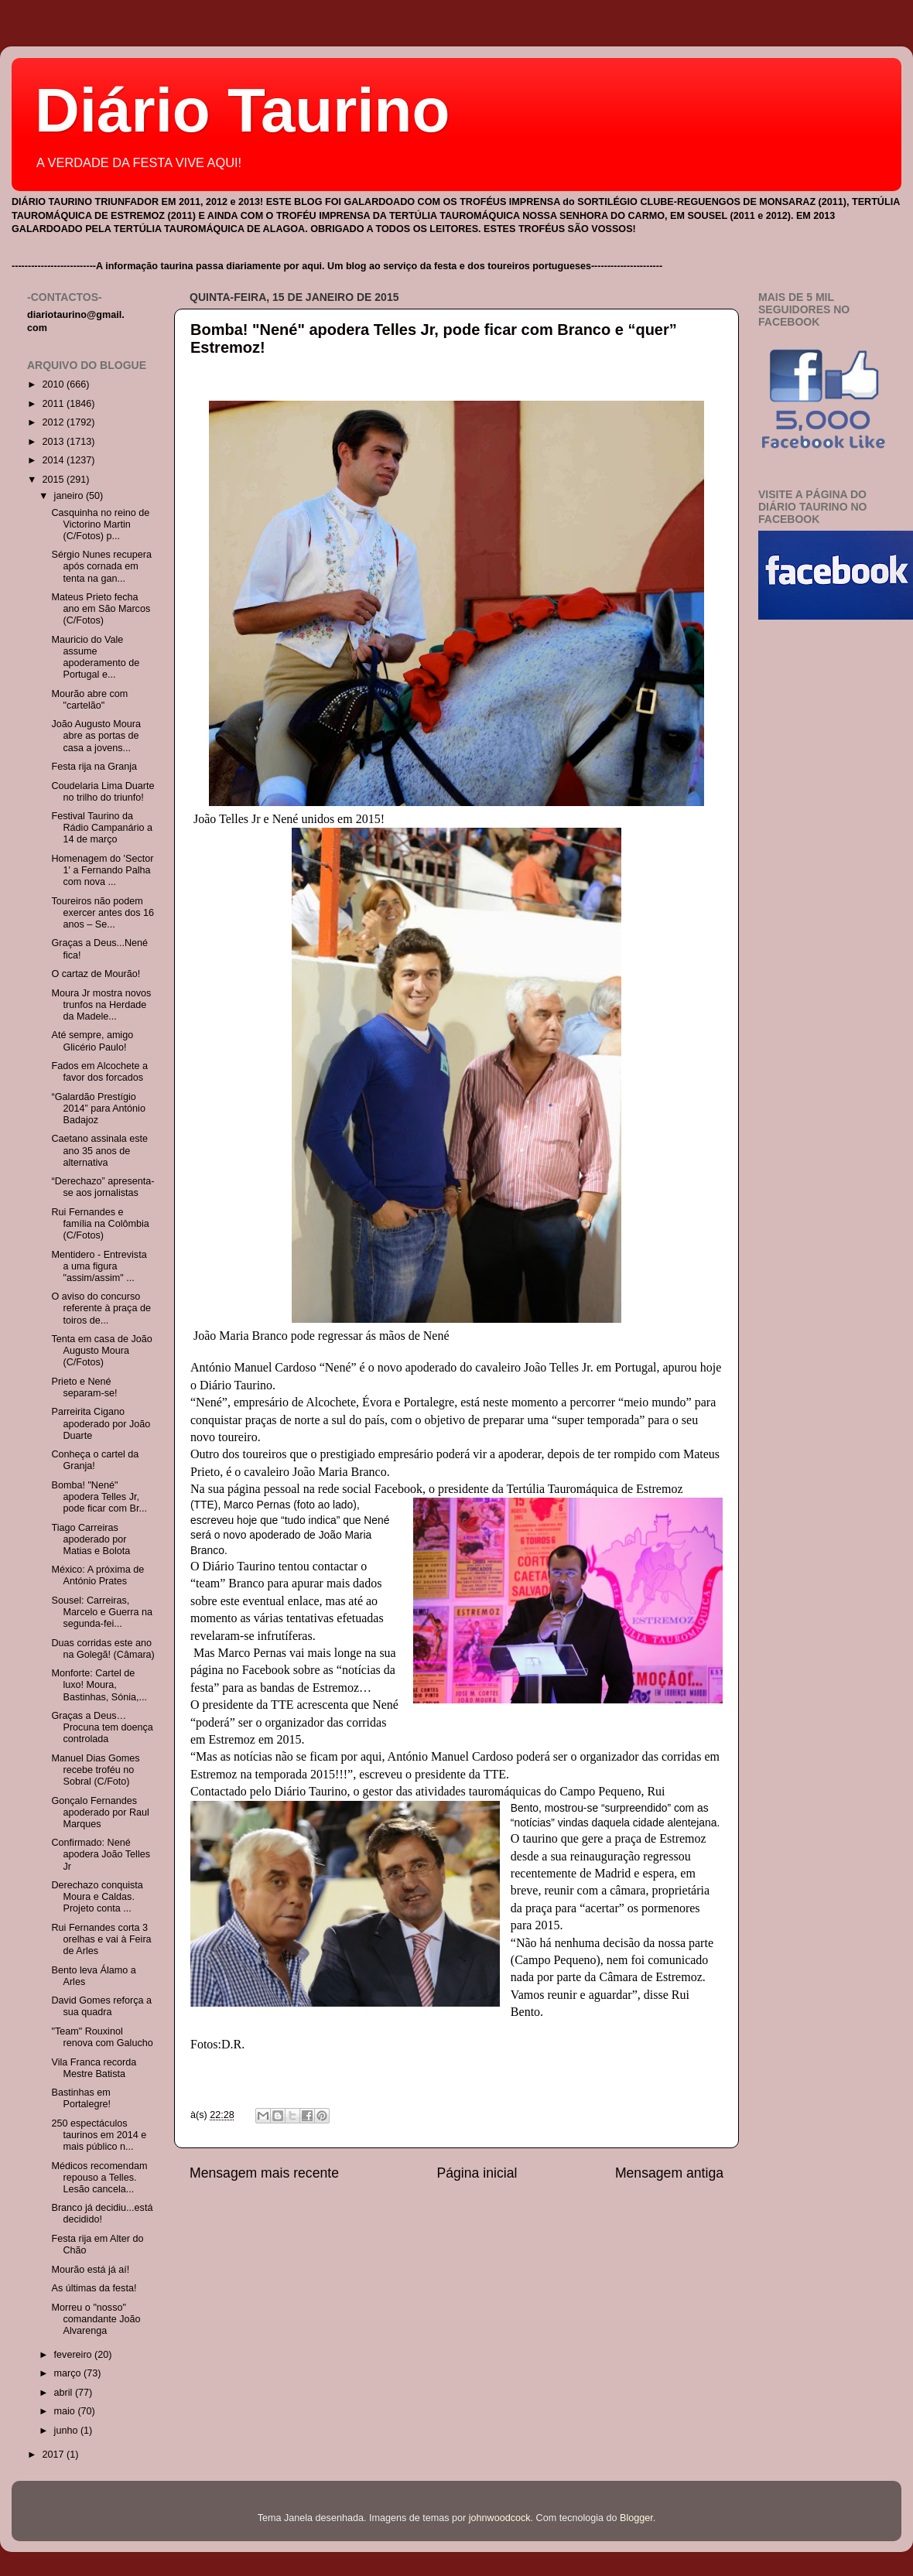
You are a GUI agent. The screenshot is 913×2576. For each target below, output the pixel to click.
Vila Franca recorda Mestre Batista (93, 2068)
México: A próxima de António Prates (97, 1575)
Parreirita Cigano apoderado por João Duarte (100, 1423)
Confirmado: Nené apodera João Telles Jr (100, 1854)
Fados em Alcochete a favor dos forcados (99, 1072)
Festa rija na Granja (94, 766)
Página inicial (477, 2173)
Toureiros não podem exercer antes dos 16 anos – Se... (102, 913)
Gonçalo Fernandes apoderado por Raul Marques (100, 1812)
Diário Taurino (242, 110)
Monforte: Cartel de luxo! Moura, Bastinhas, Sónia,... (99, 1685)
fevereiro (74, 2354)
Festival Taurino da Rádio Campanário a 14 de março (101, 828)
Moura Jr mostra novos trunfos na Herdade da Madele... (101, 1005)
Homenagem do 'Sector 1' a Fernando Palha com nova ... (102, 870)
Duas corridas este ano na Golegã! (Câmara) (102, 1649)
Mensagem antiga (669, 2173)
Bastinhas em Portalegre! (81, 2098)
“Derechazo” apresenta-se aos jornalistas (102, 1187)
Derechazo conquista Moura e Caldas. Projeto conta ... (96, 1897)
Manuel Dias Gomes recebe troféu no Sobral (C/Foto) (95, 1770)
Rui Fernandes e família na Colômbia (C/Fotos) (100, 1224)
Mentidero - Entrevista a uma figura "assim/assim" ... (98, 1266)
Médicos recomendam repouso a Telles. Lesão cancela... (99, 2178)
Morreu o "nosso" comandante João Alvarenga (95, 2319)
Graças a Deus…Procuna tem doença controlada (101, 1727)
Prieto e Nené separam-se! (84, 1387)
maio (66, 2411)
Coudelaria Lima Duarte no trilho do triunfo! (102, 792)
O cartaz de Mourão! (95, 974)
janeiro (70, 495)
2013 (54, 441)
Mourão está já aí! (90, 2269)
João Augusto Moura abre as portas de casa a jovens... (96, 736)
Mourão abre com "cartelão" (89, 699)
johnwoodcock (500, 2518)
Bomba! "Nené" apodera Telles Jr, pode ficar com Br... (99, 1497)
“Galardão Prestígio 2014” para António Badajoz (98, 1109)
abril (64, 2392)
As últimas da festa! (93, 2288)
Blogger (636, 2518)
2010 (54, 384)
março (69, 2373)
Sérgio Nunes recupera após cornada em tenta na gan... (101, 566)
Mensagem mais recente (264, 2173)
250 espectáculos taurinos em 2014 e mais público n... (98, 2135)
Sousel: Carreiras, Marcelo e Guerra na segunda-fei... (101, 1612)
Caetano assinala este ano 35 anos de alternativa (99, 1150)
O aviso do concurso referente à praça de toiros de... (100, 1308)
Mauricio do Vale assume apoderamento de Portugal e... (95, 657)
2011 (54, 403)
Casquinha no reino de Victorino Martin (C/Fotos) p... (100, 524)
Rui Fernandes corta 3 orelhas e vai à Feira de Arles (101, 1939)
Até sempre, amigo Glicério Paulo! (92, 1041)
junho (67, 2430)
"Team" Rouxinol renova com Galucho (101, 2037)
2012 (54, 422)
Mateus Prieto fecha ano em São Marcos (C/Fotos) (100, 609)
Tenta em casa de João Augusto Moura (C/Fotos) (101, 1351)
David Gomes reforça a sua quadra (101, 2006)
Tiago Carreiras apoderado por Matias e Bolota (90, 1539)
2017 (54, 2454)
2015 (54, 479)
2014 (54, 460)
